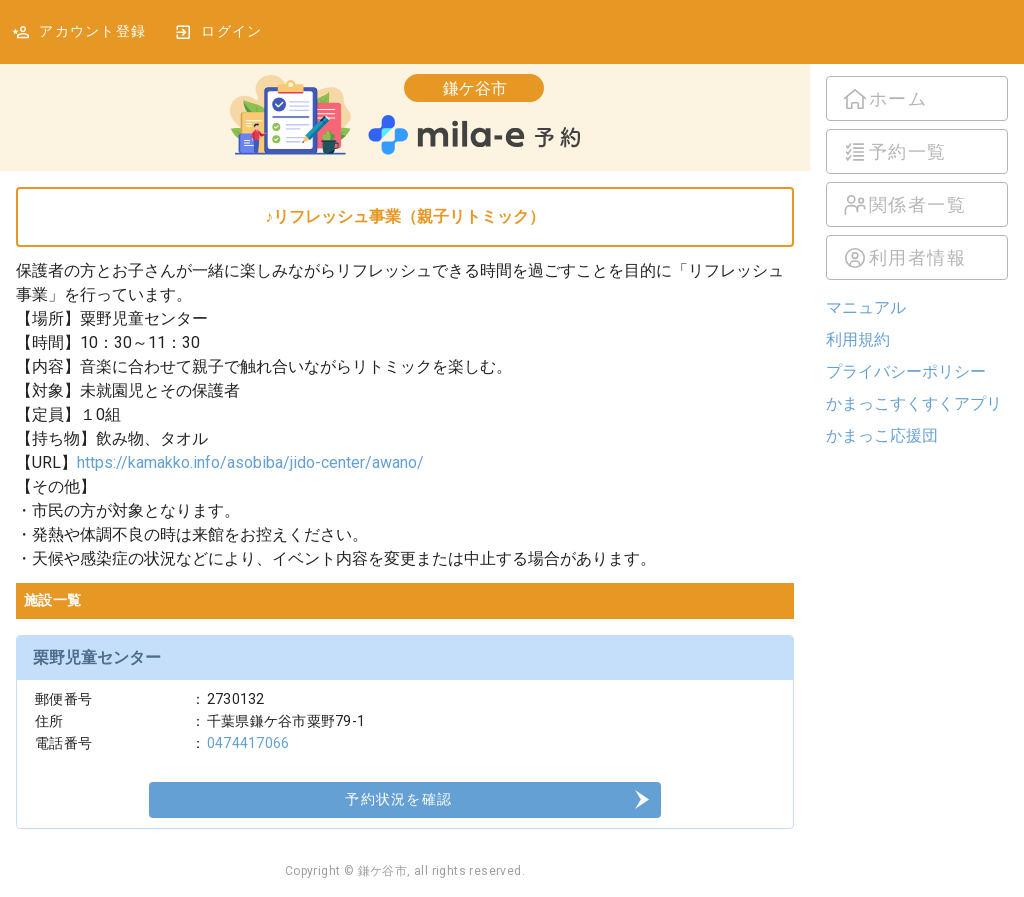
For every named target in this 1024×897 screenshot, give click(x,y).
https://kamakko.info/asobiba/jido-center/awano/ (250, 462)
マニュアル (866, 307)
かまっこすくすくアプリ (914, 403)
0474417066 (248, 743)
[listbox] (917, 178)
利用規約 (858, 339)
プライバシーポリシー (906, 371)
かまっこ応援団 (882, 435)
